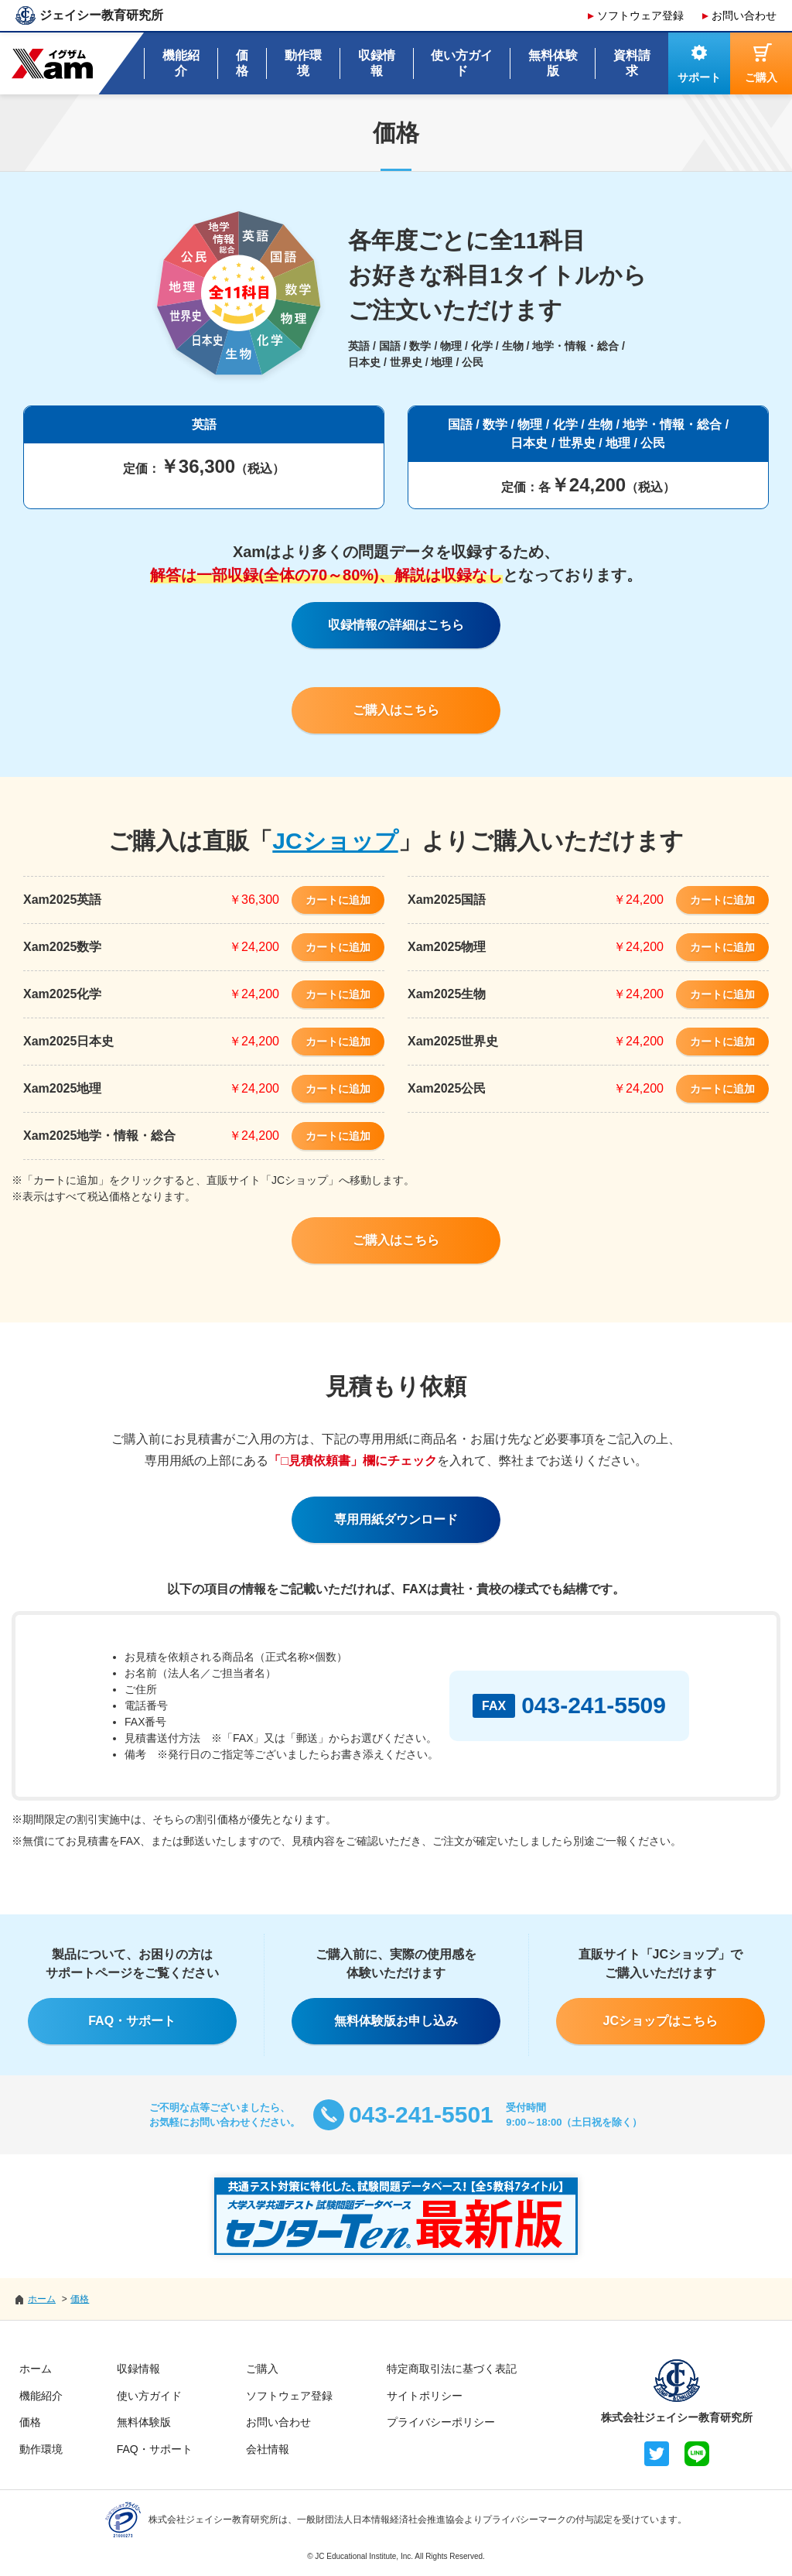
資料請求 (631, 63)
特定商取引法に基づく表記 (452, 2368)
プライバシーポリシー (441, 2422)
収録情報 (376, 63)
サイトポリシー (425, 2396)
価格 (242, 63)
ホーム (35, 2368)
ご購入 (262, 2368)
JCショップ (335, 841)
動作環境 (303, 63)
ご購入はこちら (396, 710)
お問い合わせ (744, 15)
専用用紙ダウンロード (396, 1519)
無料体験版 (553, 63)
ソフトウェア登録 (640, 15)
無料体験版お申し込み (396, 2020)
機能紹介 (181, 63)
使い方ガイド (462, 63)
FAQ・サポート (132, 2020)
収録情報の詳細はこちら (396, 624)
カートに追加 (338, 900)
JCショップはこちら (660, 2020)
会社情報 (267, 2449)
